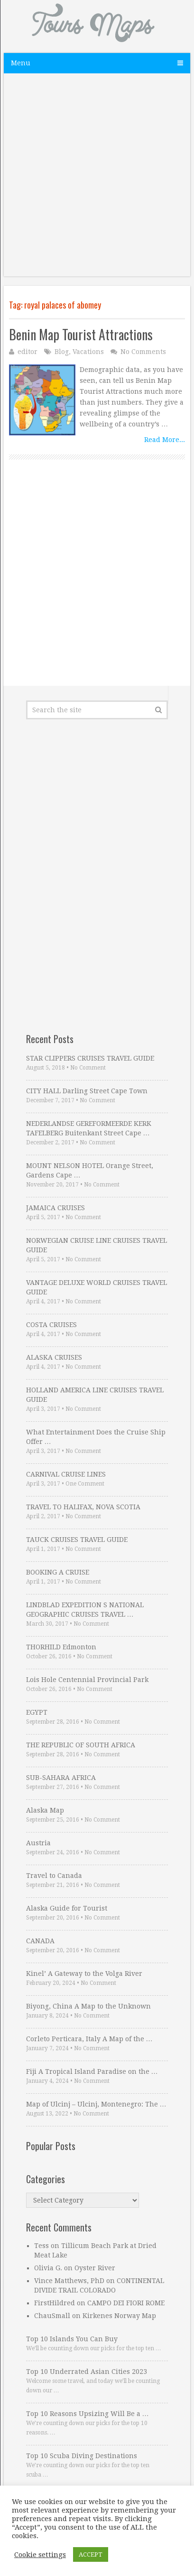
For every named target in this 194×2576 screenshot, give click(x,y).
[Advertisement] (97, 179)
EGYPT (36, 1712)
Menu (20, 63)
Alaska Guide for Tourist (66, 1908)
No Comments (143, 351)
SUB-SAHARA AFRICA (61, 1777)
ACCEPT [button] (90, 2554)
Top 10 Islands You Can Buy (72, 2339)
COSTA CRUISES (51, 1324)
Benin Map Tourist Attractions (81, 334)
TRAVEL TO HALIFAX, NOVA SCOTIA (83, 1507)
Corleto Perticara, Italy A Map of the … (89, 2039)
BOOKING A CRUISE (57, 1572)
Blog (62, 351)
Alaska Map (45, 1810)
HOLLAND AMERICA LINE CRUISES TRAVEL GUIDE (95, 1394)
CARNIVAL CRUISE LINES (66, 1474)
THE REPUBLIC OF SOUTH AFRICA (80, 1745)
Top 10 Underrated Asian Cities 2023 (86, 2371)
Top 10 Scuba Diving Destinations (81, 2456)
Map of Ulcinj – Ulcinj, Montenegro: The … (96, 2104)
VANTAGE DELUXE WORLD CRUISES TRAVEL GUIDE (96, 1287)
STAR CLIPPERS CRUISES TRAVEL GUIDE (90, 1058)
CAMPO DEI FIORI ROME (126, 2303)
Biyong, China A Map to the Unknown (88, 2006)
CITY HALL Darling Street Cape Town (87, 1091)
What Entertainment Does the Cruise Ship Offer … (96, 1436)
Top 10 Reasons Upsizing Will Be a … (87, 2413)
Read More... (164, 439)
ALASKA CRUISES (54, 1357)
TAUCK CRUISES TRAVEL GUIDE (77, 1539)
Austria (38, 1843)
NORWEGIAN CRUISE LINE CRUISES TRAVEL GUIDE (96, 1245)
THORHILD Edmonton (61, 1647)
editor (27, 351)
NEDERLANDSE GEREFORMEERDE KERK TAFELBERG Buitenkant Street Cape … (88, 1128)
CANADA (40, 1941)
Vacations (88, 351)
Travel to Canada (54, 1875)
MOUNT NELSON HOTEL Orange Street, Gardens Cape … (89, 1170)
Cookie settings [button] (40, 2554)
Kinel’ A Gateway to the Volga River (84, 1973)
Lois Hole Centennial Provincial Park (87, 1679)
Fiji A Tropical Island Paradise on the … (92, 2071)
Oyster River (94, 2268)
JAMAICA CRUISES (55, 1208)
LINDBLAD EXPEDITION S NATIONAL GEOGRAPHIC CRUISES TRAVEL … (85, 1609)
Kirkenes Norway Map (119, 2315)
